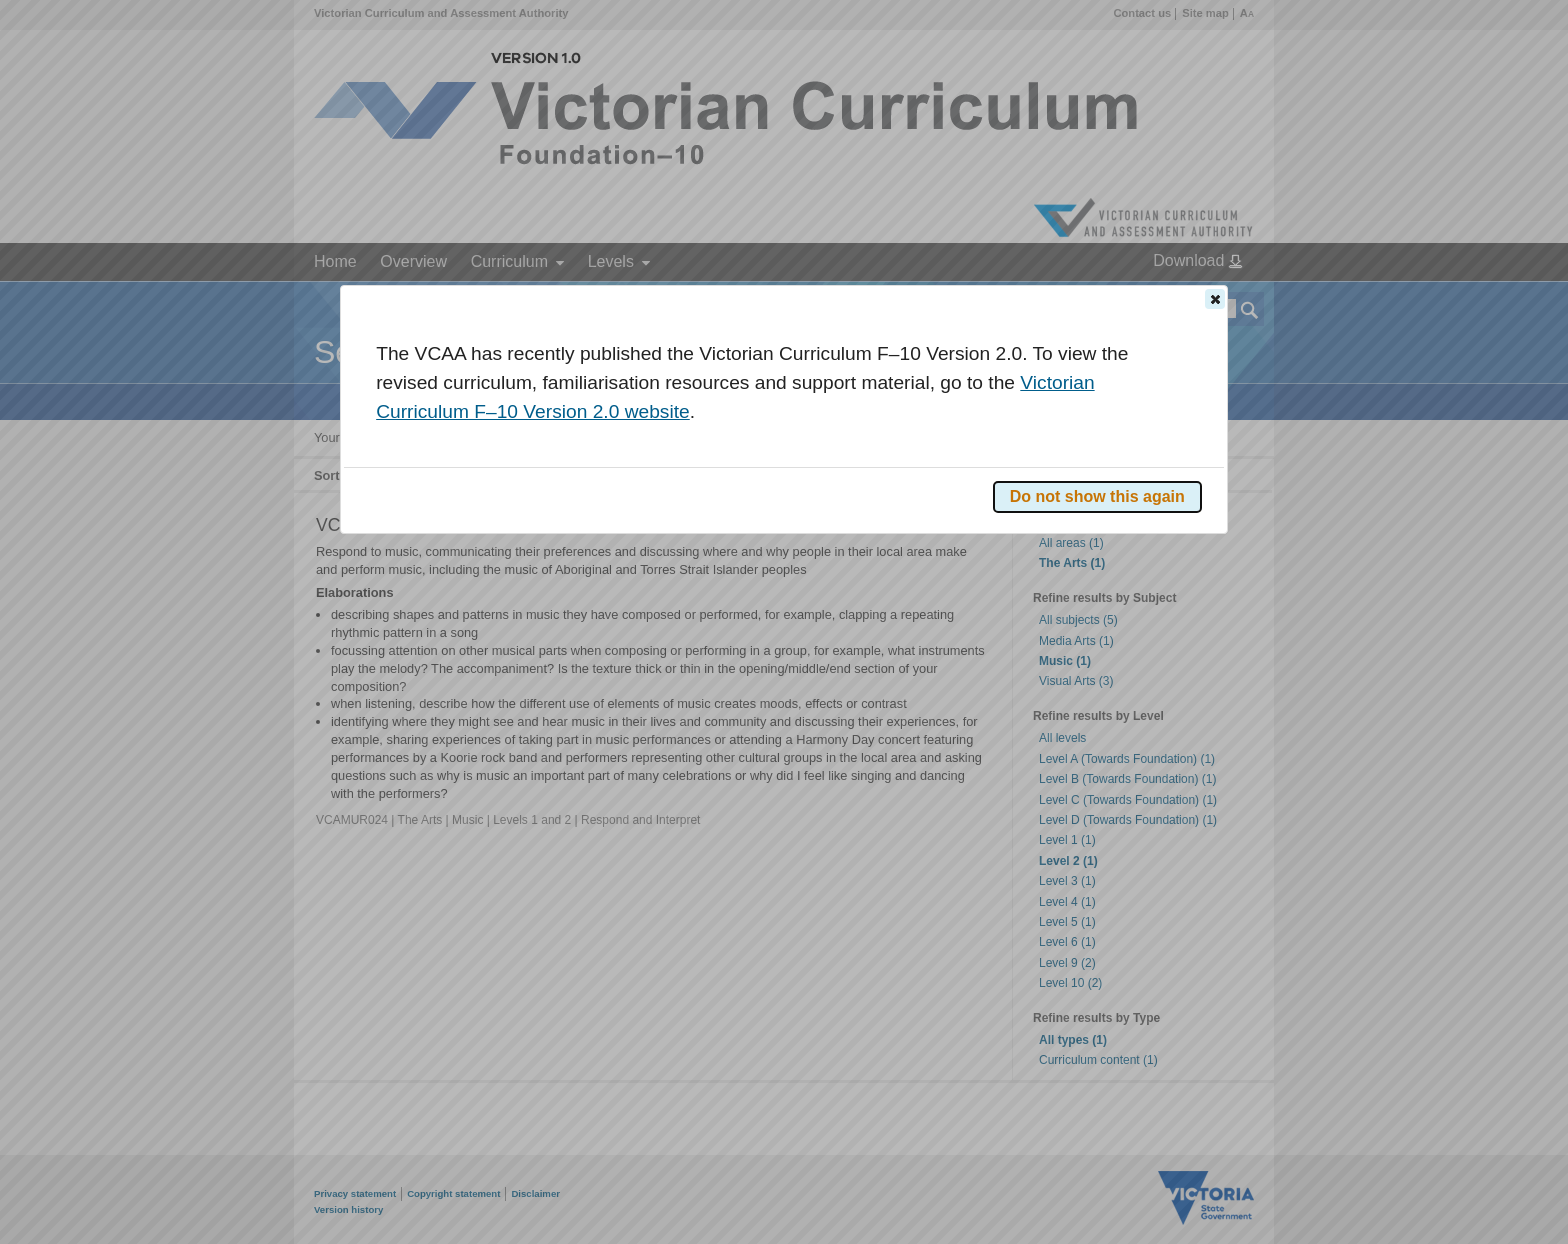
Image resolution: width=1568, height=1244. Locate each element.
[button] (1215, 299)
